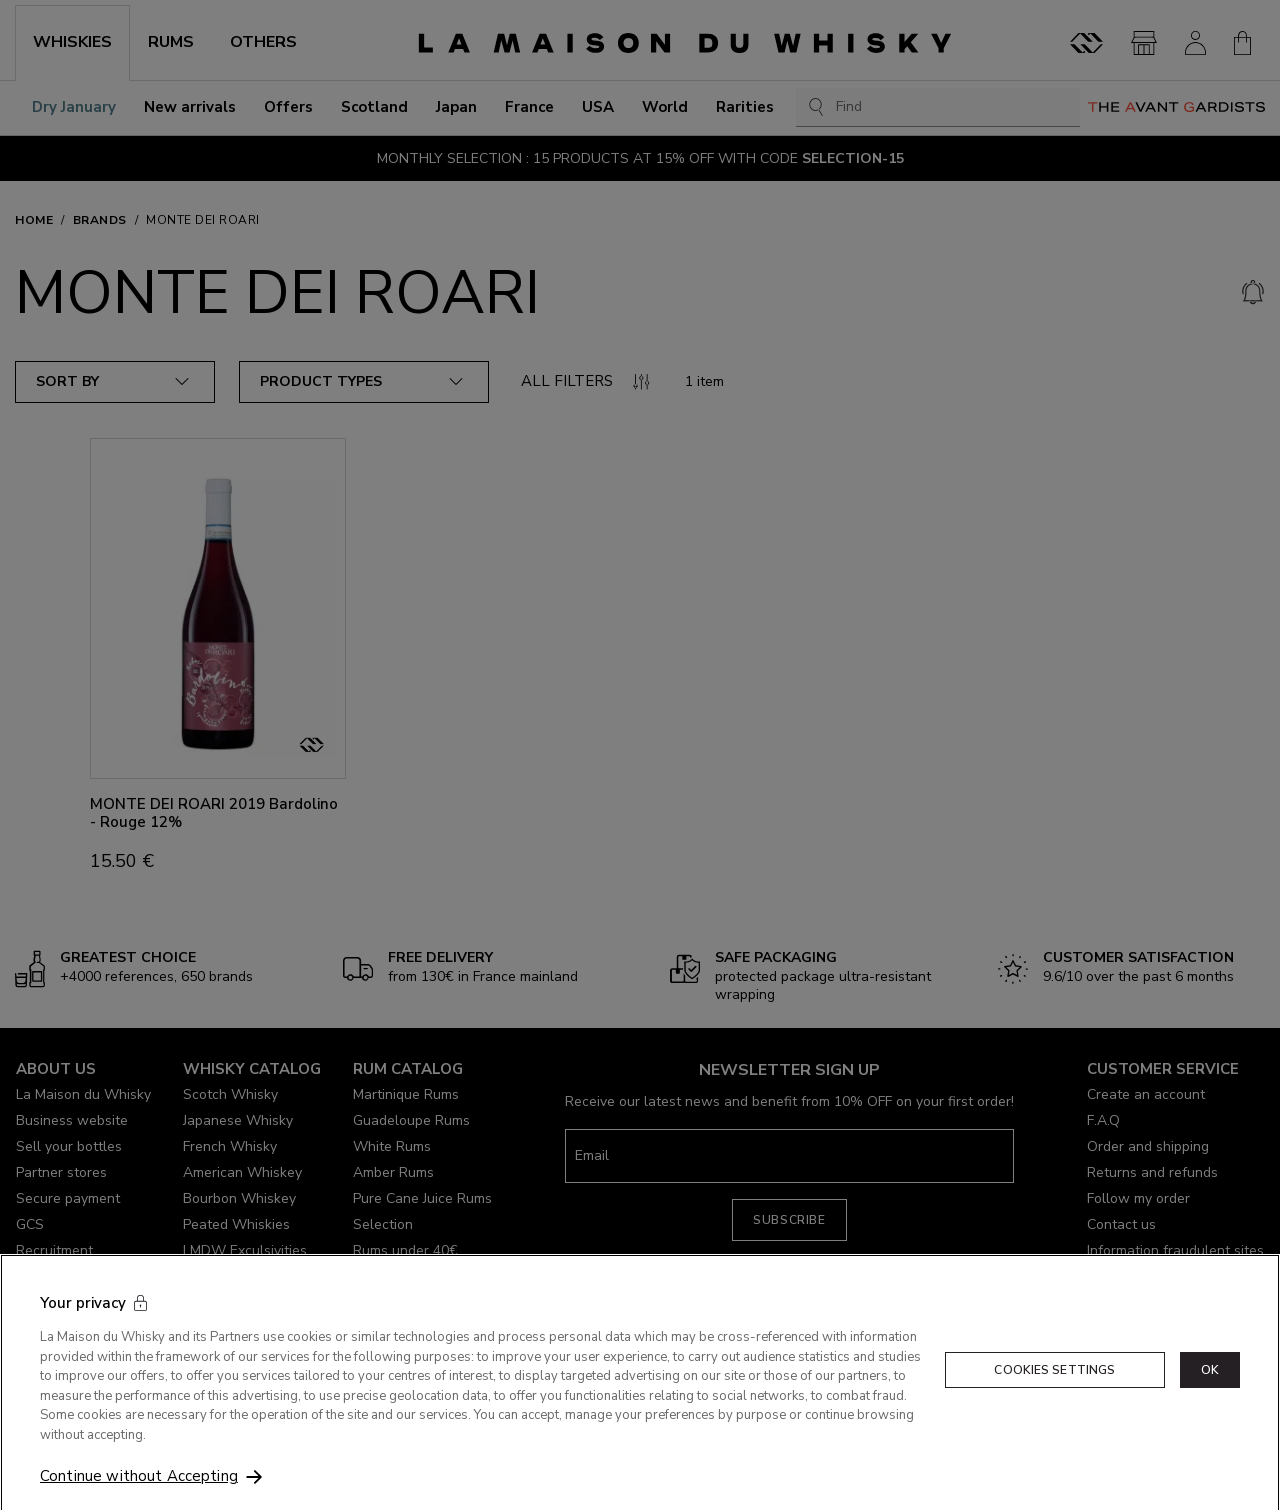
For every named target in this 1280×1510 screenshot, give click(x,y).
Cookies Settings (1054, 1394)
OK (1210, 1394)
